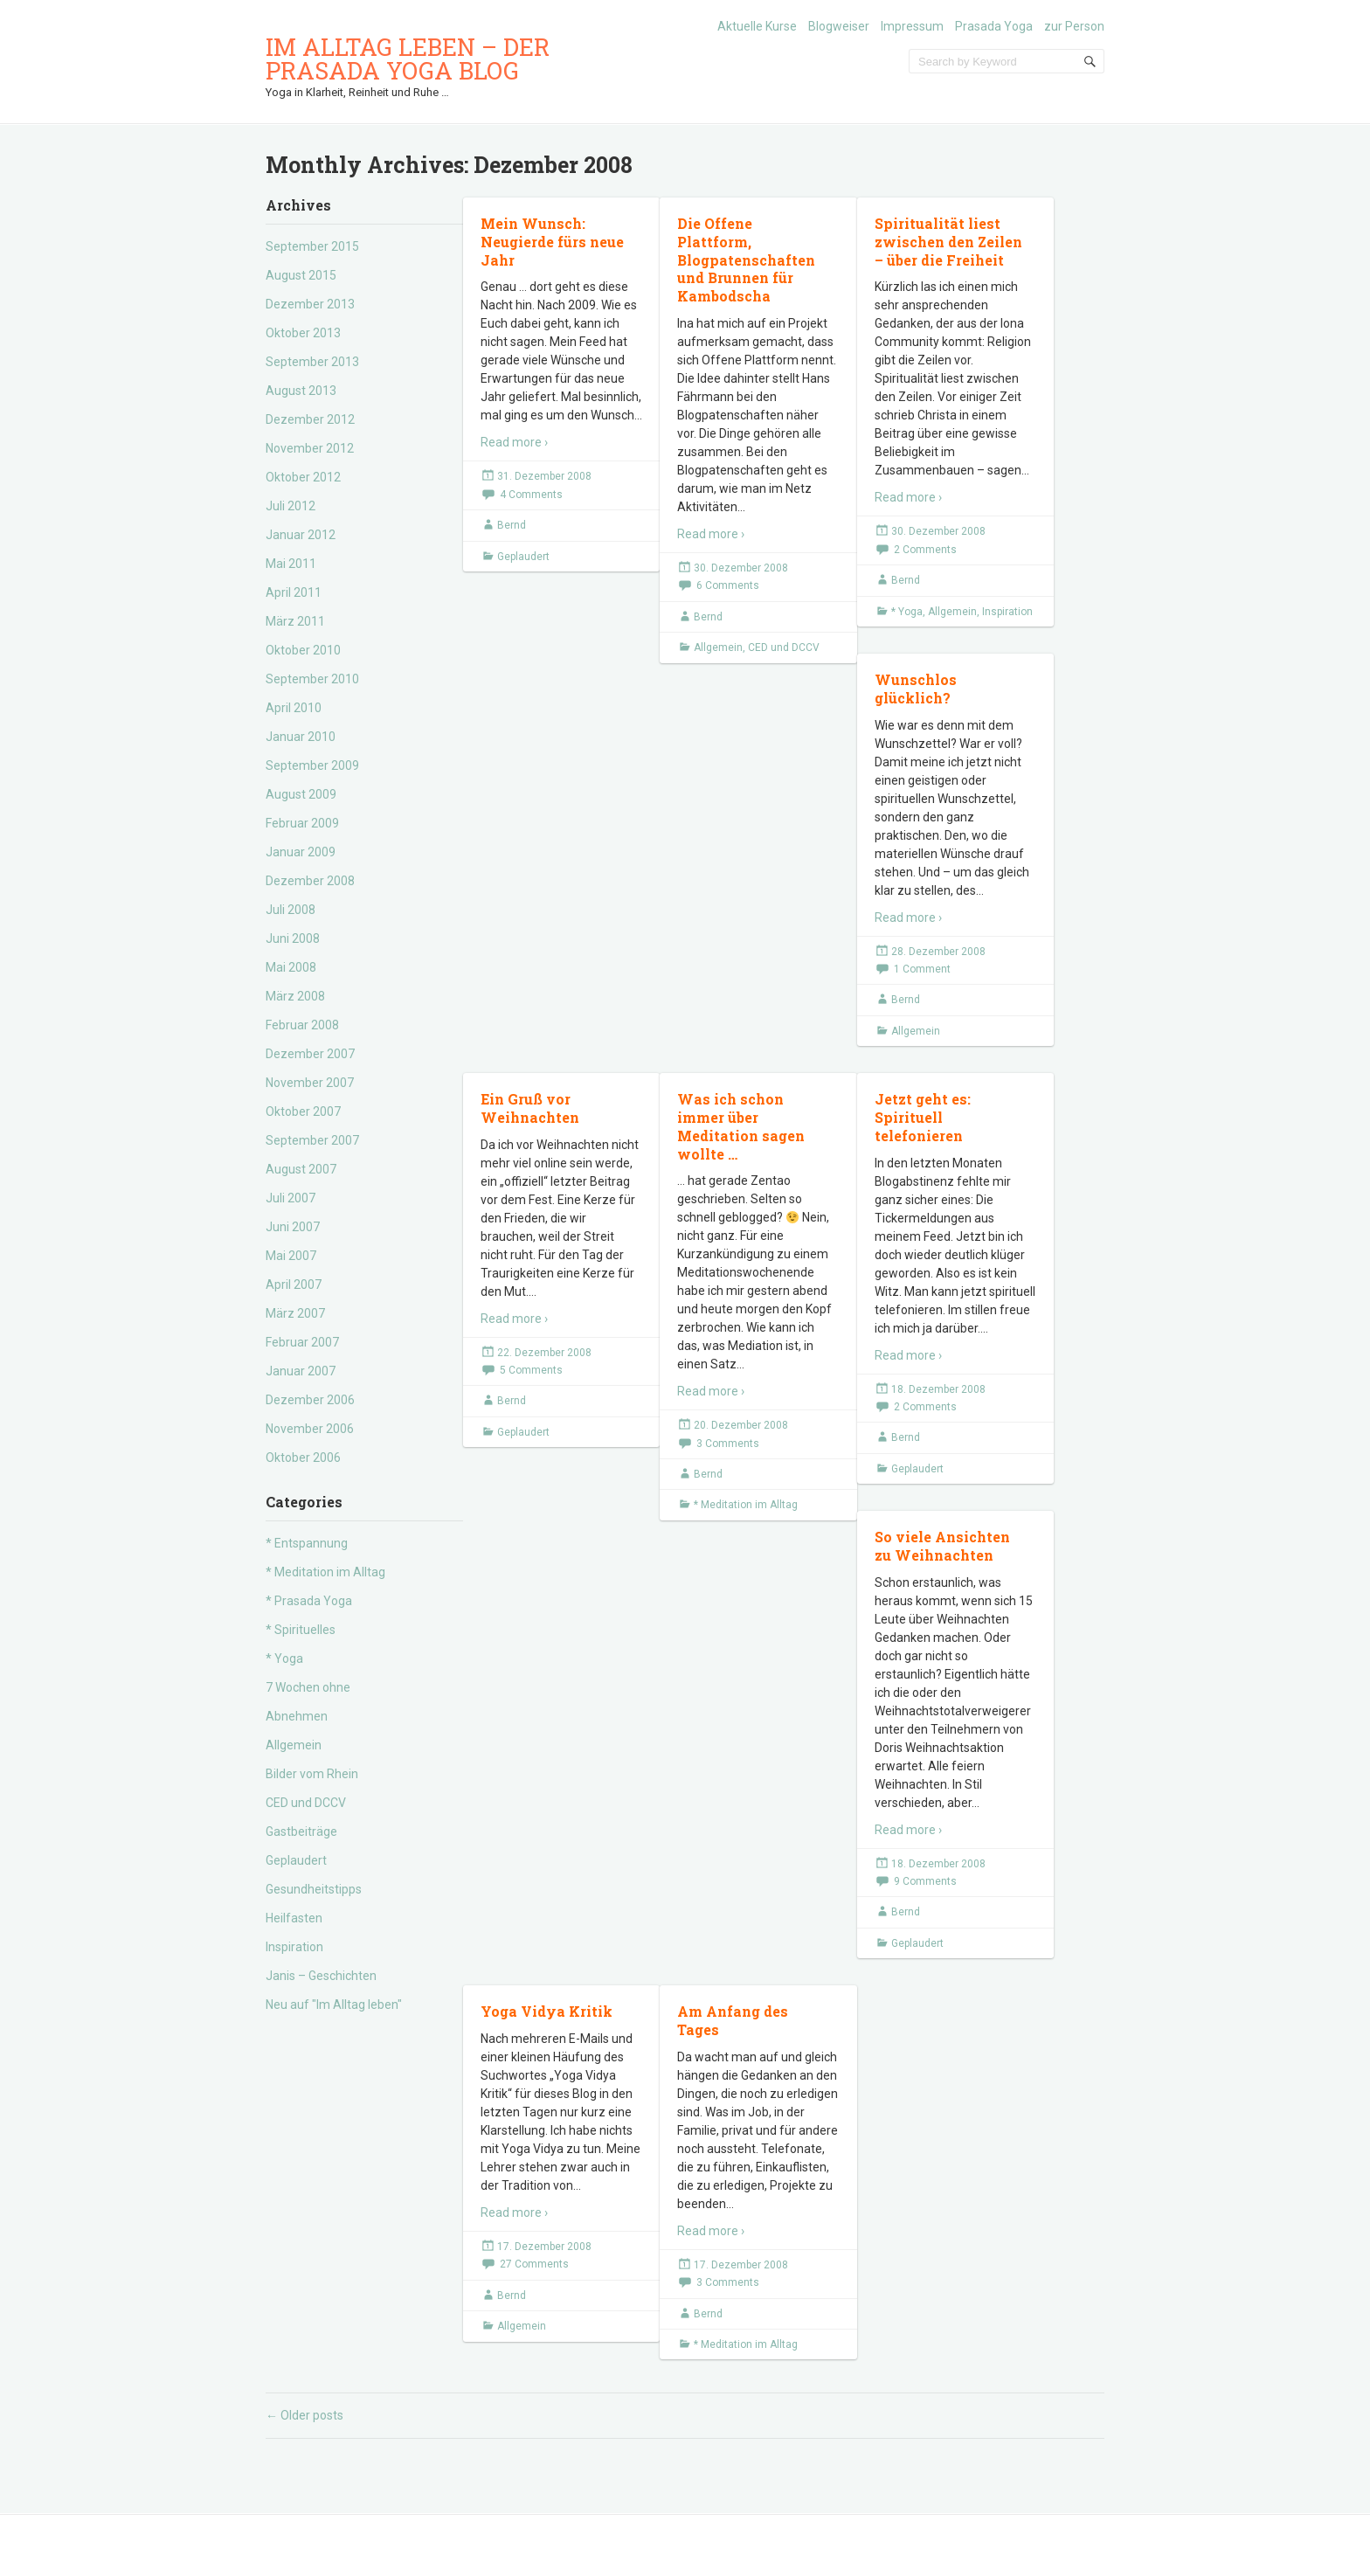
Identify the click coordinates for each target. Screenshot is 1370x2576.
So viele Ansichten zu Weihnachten (942, 1545)
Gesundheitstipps (314, 1889)
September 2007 (312, 1140)
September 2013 (312, 362)
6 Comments (727, 585)
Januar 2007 (301, 1371)
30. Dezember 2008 (741, 568)
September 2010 (312, 679)
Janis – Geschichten (321, 1976)
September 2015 (312, 246)
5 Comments (531, 1370)
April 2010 (294, 708)
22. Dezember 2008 (544, 1353)
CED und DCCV (306, 1803)
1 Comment (922, 969)
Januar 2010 (301, 737)
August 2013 (301, 391)
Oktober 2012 (303, 477)
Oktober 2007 (303, 1111)
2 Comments (925, 550)
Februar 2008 (302, 1025)
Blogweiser (838, 26)
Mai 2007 (291, 1256)
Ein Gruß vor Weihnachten (530, 1108)
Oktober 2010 (303, 650)
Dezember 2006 (310, 1400)
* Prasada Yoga (309, 1601)
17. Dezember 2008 (544, 2246)
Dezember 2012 (310, 419)
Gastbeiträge (301, 1832)
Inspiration (294, 1947)
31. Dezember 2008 (544, 476)
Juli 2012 (290, 506)
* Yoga (284, 1658)
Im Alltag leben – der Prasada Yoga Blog (408, 58)
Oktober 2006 (303, 1458)
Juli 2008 (290, 910)
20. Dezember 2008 (741, 1425)
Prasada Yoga (994, 26)
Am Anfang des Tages (732, 2020)
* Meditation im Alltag (325, 1572)
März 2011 (295, 621)
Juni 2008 (293, 938)
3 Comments (727, 1443)
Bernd (511, 525)
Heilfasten (294, 1918)
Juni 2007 (293, 1227)
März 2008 (295, 996)
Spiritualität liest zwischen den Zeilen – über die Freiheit (948, 241)
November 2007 (310, 1083)
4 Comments (531, 494)
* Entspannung (307, 1543)
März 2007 (295, 1313)
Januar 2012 (301, 535)
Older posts (304, 2415)
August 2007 (301, 1169)
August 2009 (301, 794)
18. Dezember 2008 (938, 1389)
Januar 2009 (301, 852)
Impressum (912, 26)
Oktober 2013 (303, 333)
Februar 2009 (302, 823)
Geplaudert (296, 1860)
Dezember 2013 (310, 304)
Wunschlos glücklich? (916, 688)
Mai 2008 (291, 967)
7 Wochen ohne (308, 1687)
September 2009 (312, 765)
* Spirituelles (301, 1630)
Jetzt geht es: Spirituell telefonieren (923, 1117)
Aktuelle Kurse (757, 26)
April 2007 (294, 1284)
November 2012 (310, 448)
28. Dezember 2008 (938, 951)
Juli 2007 (290, 1198)
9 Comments (925, 1881)
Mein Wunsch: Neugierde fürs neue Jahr (552, 241)
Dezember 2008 (310, 881)
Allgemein (294, 1745)
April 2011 (294, 592)
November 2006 (310, 1429)
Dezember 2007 (310, 1054)
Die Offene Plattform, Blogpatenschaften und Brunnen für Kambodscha (746, 259)
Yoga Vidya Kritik (546, 2011)
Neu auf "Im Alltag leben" (334, 2005)
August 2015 (301, 275)
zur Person (1074, 26)
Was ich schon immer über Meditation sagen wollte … (741, 1126)
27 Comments (534, 2264)
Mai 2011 (291, 564)
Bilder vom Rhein (312, 1774)
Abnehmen (297, 1716)
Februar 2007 (302, 1342)
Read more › (514, 442)
